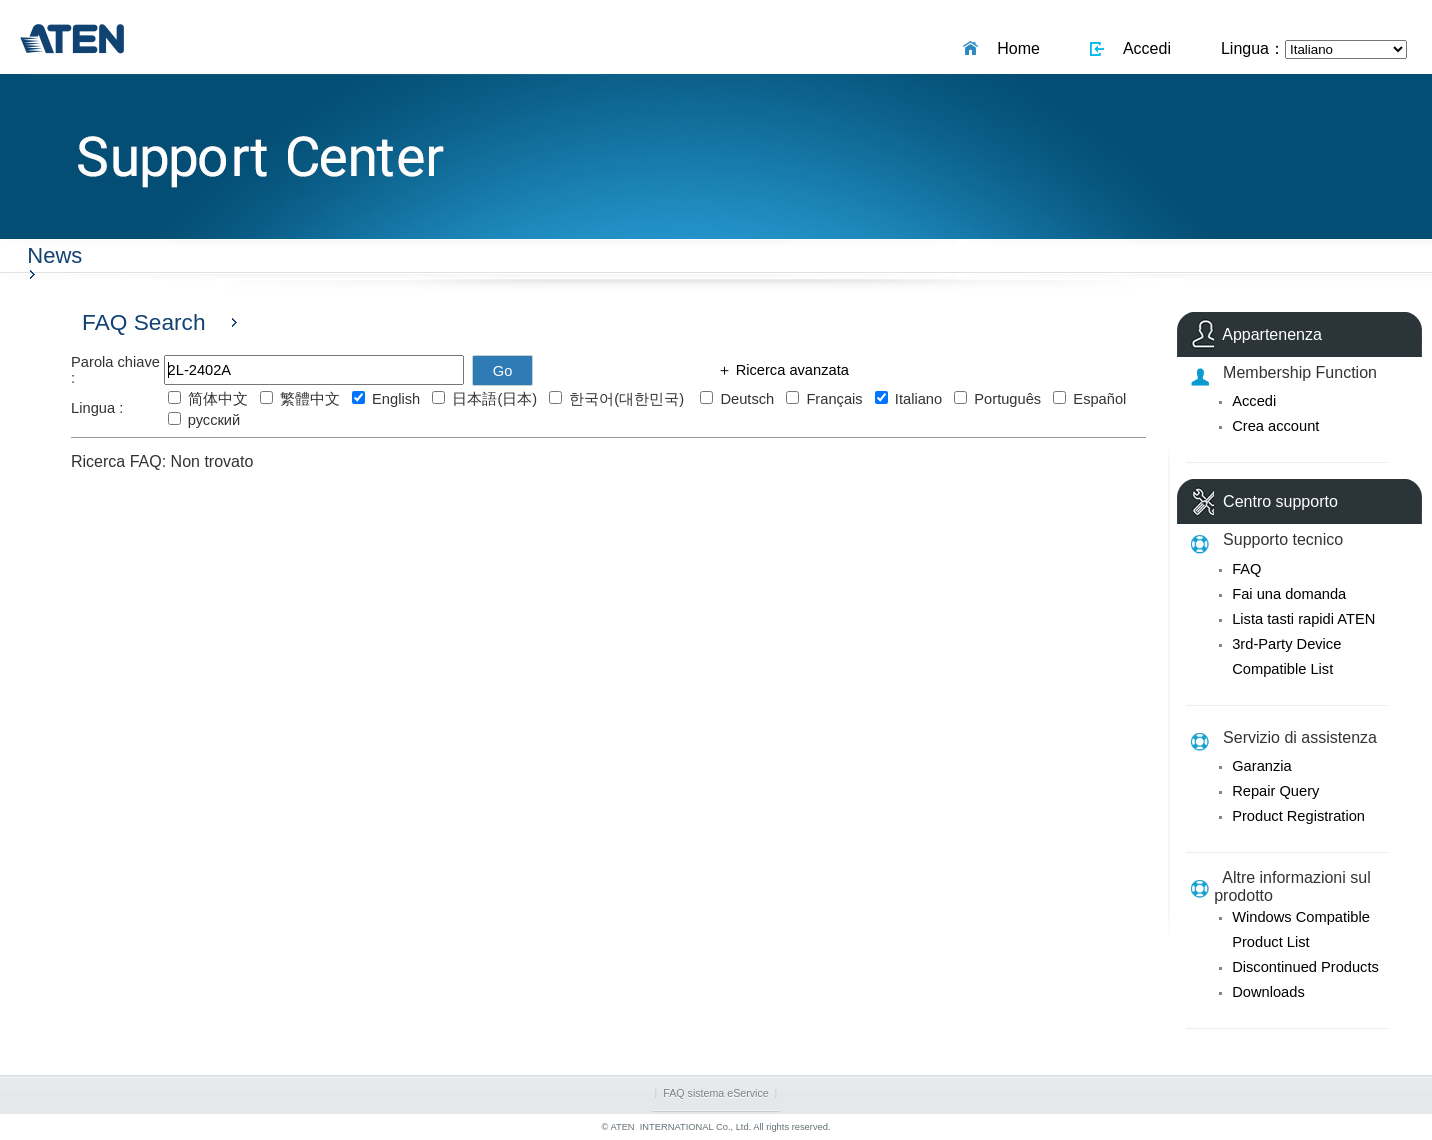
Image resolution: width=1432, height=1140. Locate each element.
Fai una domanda (1289, 594)
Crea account (1275, 426)
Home (1014, 48)
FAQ (1246, 569)
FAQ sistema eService (715, 1093)
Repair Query (1275, 791)
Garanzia (1261, 766)
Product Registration (1298, 816)
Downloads (1268, 992)
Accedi (1143, 48)
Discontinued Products (1305, 967)
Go (503, 371)
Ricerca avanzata (790, 370)
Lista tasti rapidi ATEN (1303, 619)
